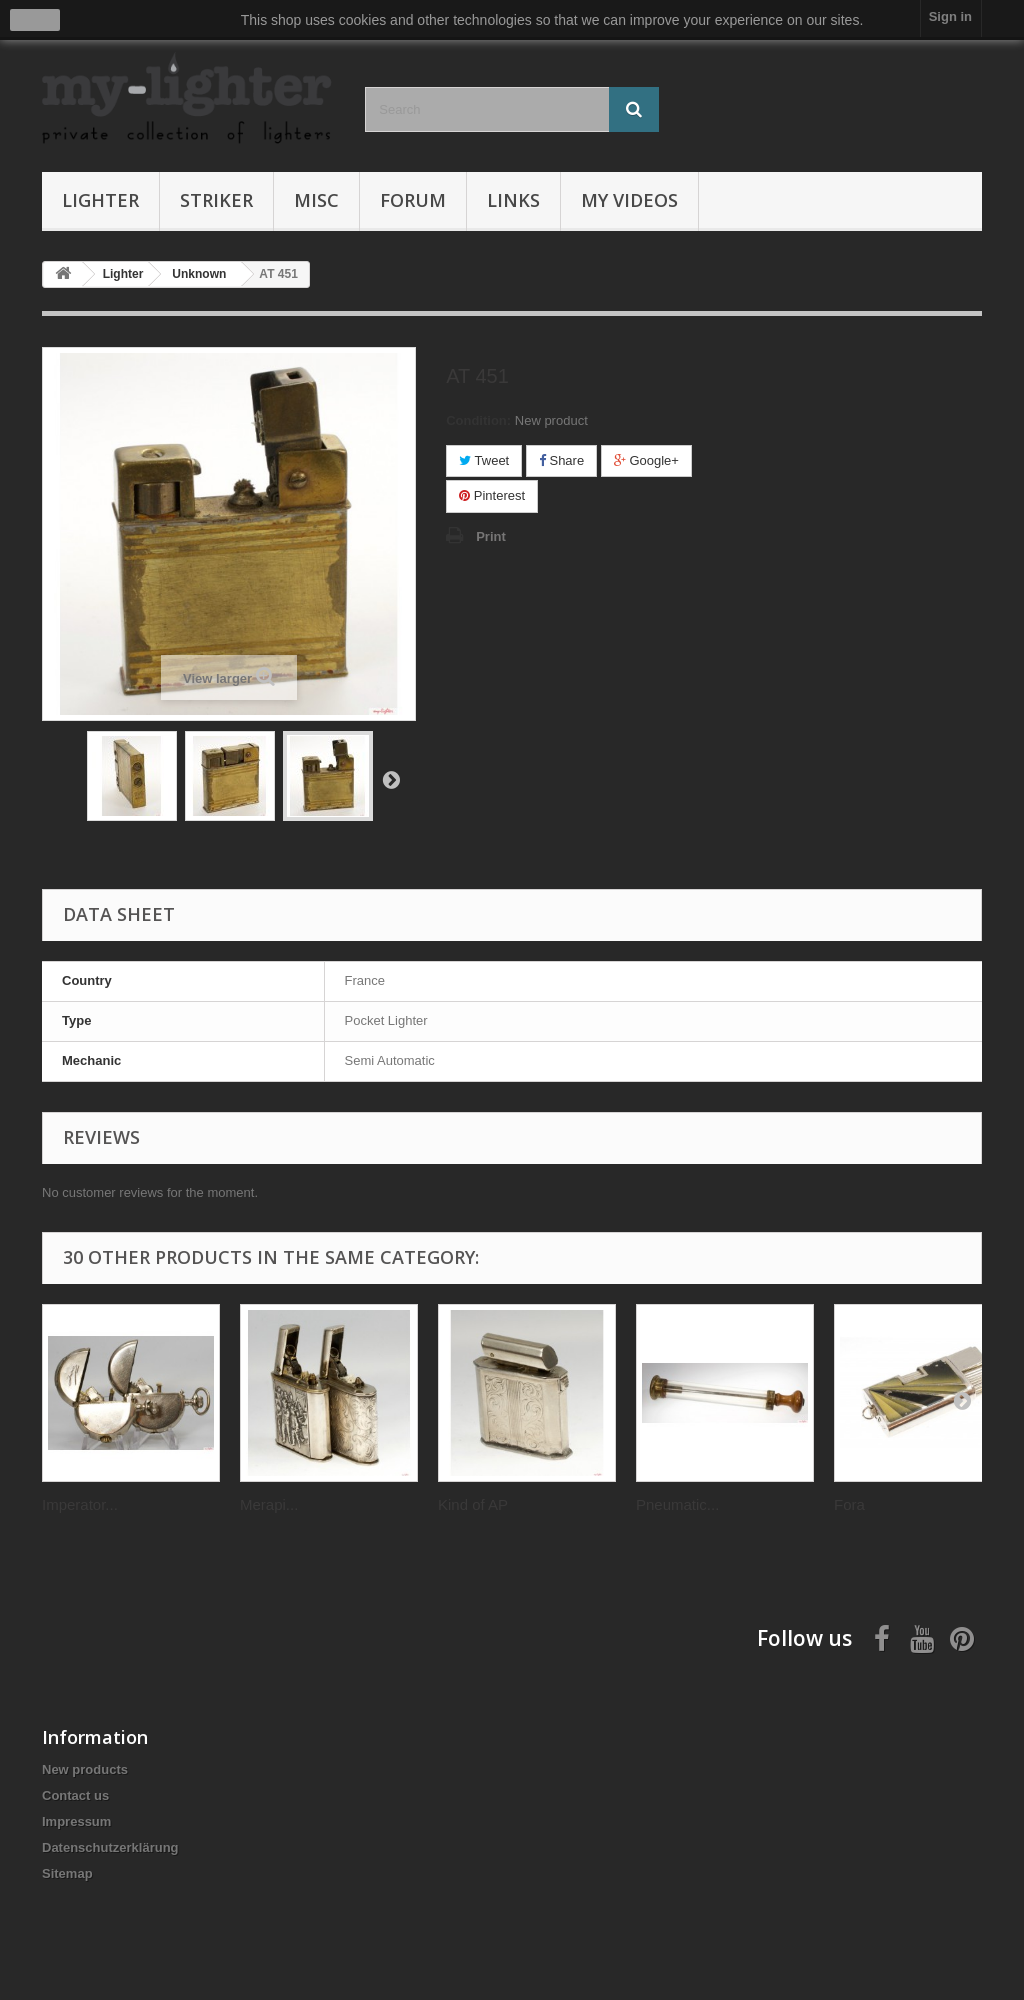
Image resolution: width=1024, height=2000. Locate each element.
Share (561, 460)
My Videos (629, 200)
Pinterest (492, 495)
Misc (316, 200)
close (35, 20)
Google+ (646, 460)
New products (85, 1769)
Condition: (478, 420)
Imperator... (80, 1504)
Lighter (100, 200)
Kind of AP (473, 1504)
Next (391, 779)
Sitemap (67, 1873)
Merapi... (269, 1504)
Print (491, 536)
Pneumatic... (677, 1504)
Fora (849, 1504)
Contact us (75, 1795)
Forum (413, 200)
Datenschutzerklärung (110, 1847)
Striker (216, 200)
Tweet (484, 460)
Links (513, 200)
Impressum (76, 1821)
